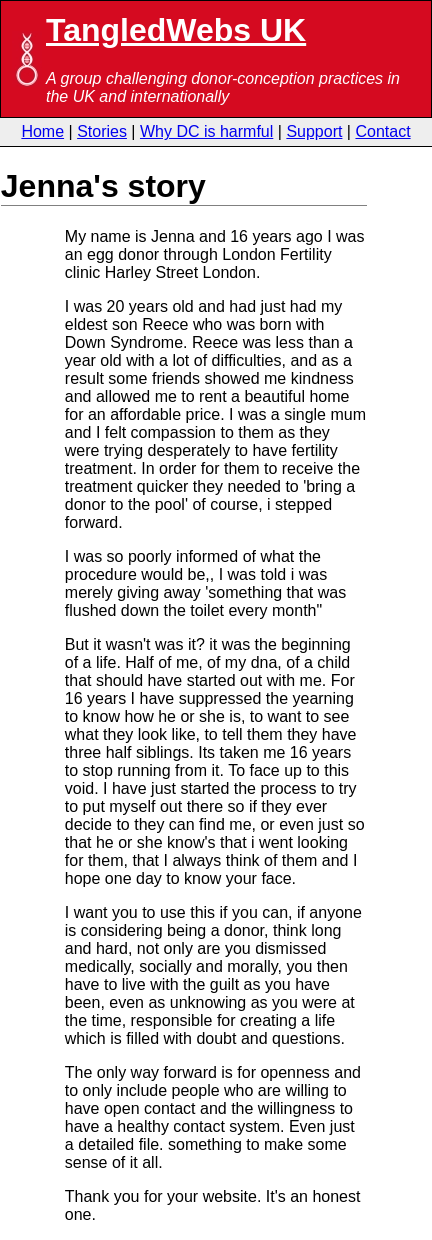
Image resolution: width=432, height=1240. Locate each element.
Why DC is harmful (206, 131)
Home (42, 131)
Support (314, 131)
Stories (102, 131)
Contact (382, 131)
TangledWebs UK (176, 30)
